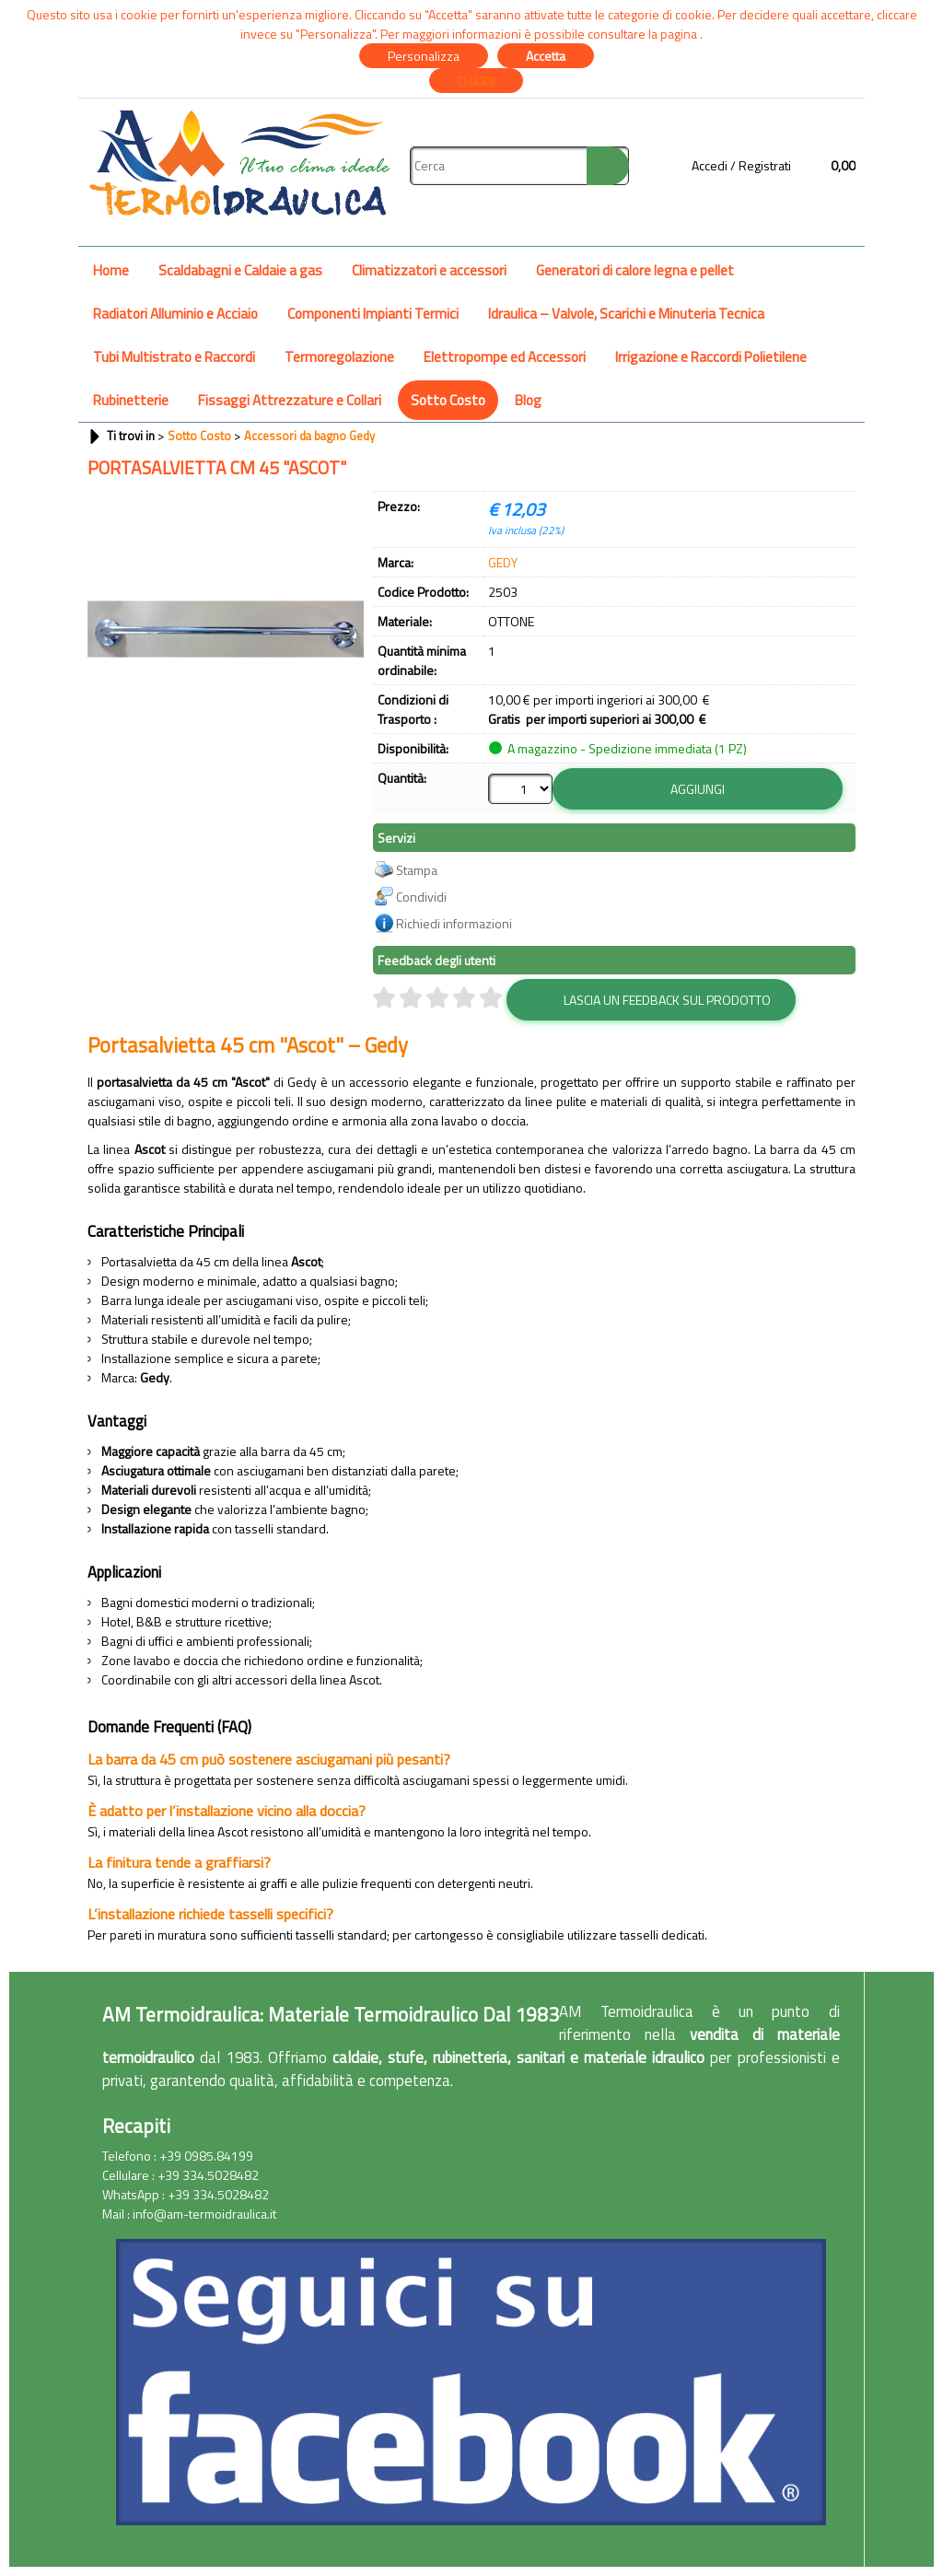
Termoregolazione (339, 356)
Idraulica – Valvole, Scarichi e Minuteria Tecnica (626, 313)
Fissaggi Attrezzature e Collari (289, 400)
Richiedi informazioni (454, 923)
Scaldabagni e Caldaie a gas (240, 270)
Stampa (416, 870)
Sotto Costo (448, 400)
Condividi (421, 896)
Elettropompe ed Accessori (505, 356)
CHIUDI (476, 80)
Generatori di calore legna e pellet (635, 270)
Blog (528, 400)
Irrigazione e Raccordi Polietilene (711, 356)
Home (111, 270)
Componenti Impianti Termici (373, 313)
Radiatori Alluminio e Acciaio (175, 313)
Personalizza (424, 55)
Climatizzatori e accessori (429, 270)
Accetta (545, 55)
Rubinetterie (131, 400)
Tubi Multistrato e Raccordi (174, 356)
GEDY (503, 562)
